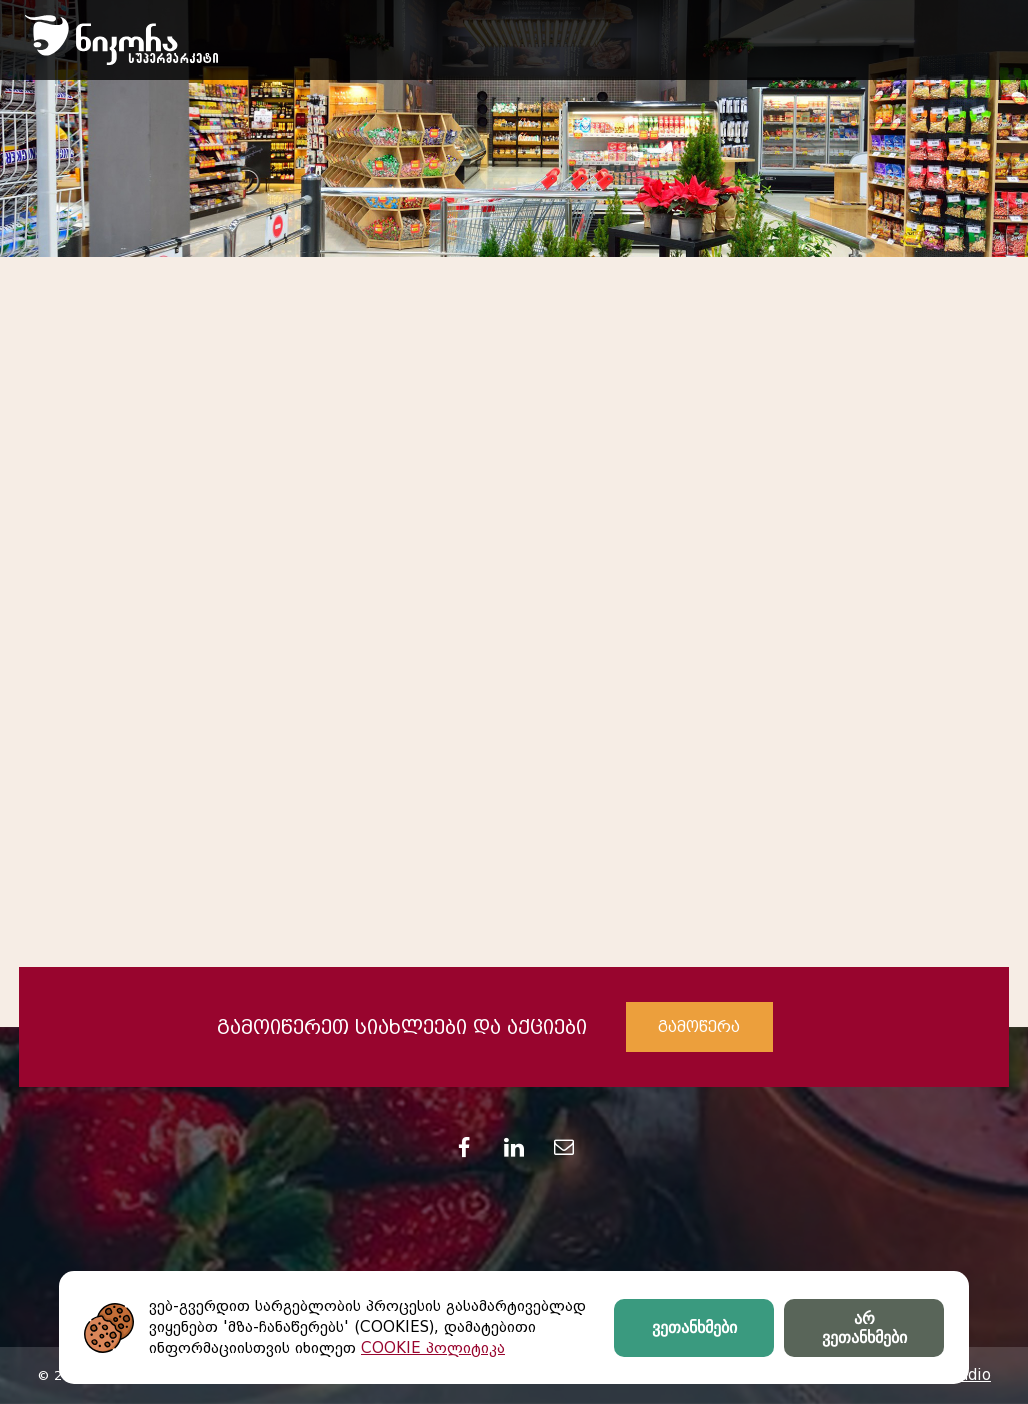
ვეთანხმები (694, 1327)
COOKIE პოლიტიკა (433, 1348)
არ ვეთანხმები (864, 1328)
